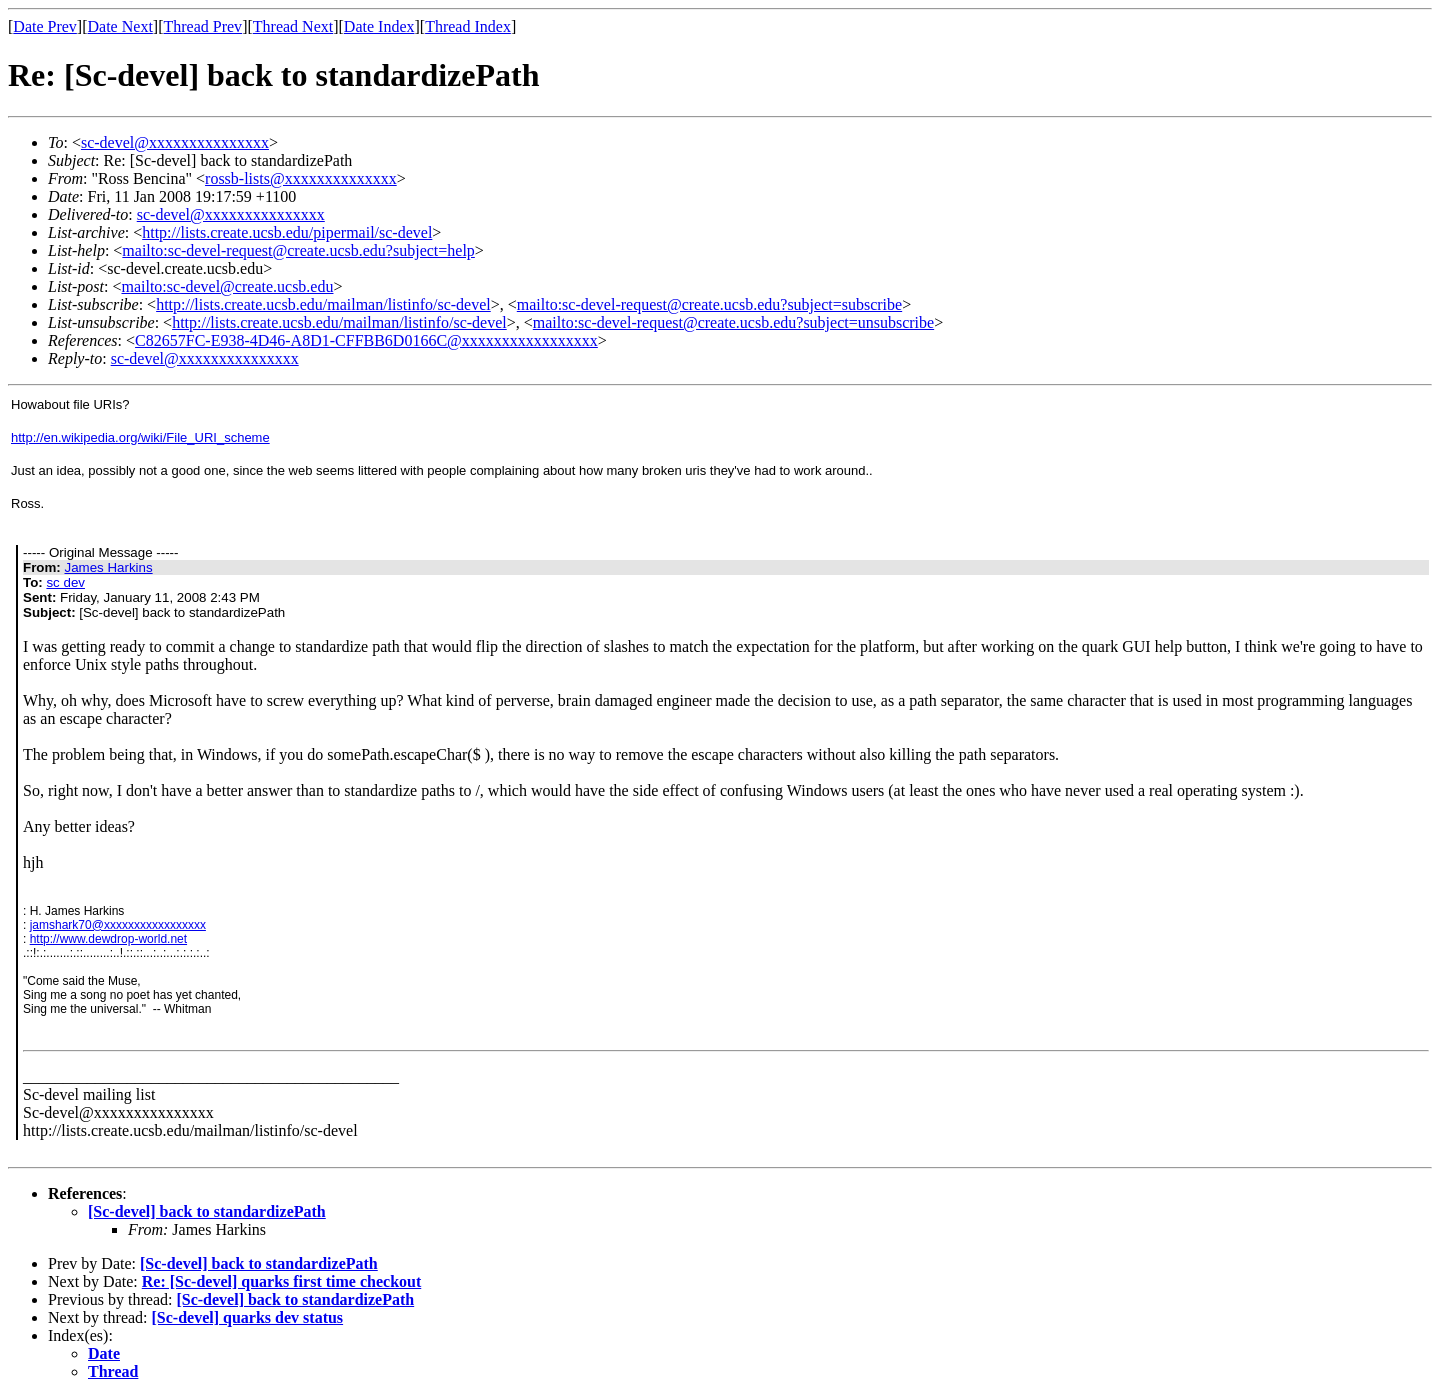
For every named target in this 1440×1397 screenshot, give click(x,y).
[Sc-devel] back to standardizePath (207, 1211)
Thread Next (293, 26)
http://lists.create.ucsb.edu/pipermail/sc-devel (287, 232)
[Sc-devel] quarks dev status (248, 1317)
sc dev (65, 582)
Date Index (379, 26)
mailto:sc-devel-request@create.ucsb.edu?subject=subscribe (709, 304)
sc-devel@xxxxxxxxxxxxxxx (175, 142)
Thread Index (468, 26)
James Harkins (108, 567)
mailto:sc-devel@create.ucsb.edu (227, 286)
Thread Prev (202, 26)
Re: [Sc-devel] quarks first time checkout (282, 1281)
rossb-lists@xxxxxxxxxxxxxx (301, 178)
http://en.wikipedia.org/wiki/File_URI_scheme (140, 437)
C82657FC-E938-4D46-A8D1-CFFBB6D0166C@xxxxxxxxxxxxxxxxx (366, 340)
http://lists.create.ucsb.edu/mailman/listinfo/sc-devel (323, 304)
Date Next (120, 26)
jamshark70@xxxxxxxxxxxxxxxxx (118, 925)
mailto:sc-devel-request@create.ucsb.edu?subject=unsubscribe (733, 322)
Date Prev (45, 26)
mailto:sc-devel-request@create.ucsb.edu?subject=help (298, 250)
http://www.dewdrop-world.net (108, 939)
